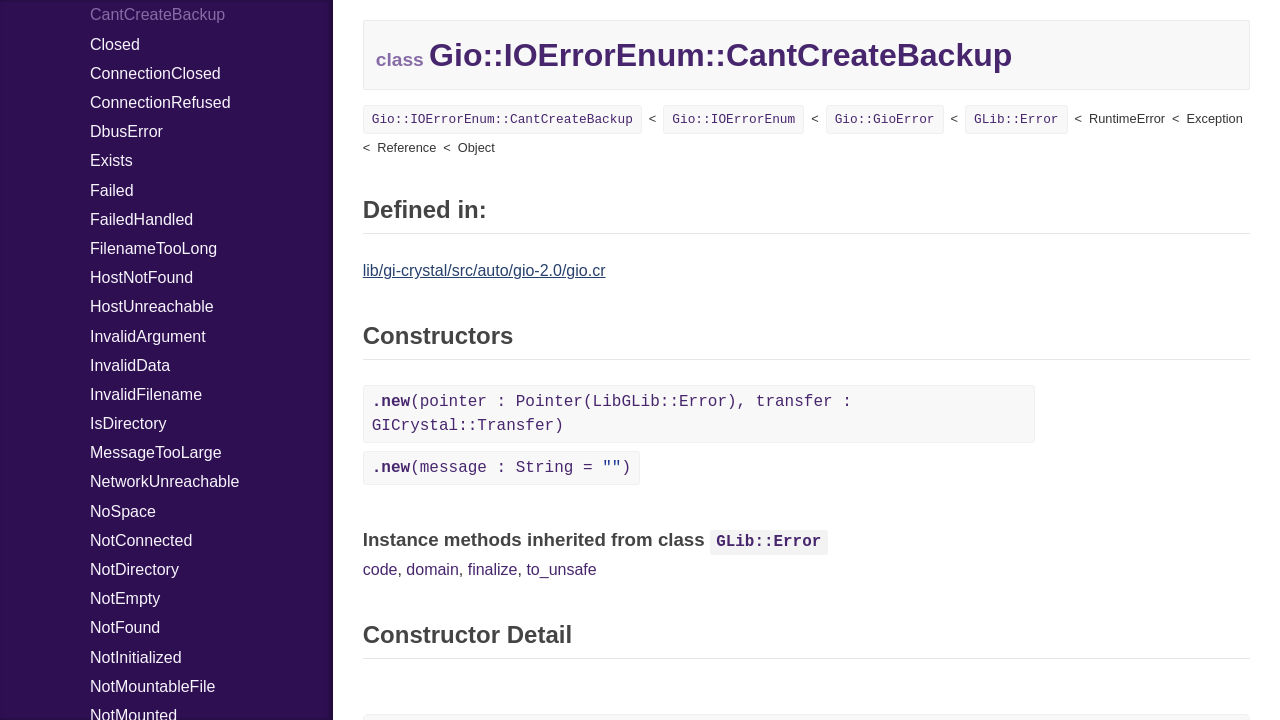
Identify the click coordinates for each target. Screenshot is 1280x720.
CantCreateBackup (157, 14)
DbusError (126, 131)
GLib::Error (1016, 119)
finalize (493, 569)
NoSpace (123, 511)
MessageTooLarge (156, 452)
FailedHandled (141, 219)
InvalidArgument (148, 336)
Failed (112, 190)
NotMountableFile (152, 686)
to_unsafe (561, 569)
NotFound (125, 627)
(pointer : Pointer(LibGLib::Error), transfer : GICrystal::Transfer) (612, 414)
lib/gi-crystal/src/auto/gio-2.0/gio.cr (484, 270)
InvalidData (130, 365)
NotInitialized (136, 657)
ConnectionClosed (155, 73)
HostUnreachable (152, 306)
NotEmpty (125, 598)
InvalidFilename (146, 394)
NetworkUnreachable (164, 481)
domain (432, 569)
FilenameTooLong (153, 248)
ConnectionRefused (160, 102)
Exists (111, 160)
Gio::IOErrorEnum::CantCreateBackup (502, 119)
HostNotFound (141, 277)
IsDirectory (128, 423)
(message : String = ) (501, 468)
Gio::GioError (885, 119)
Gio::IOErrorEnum (733, 119)
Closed (115, 44)
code (380, 569)
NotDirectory (134, 569)
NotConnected (141, 540)
